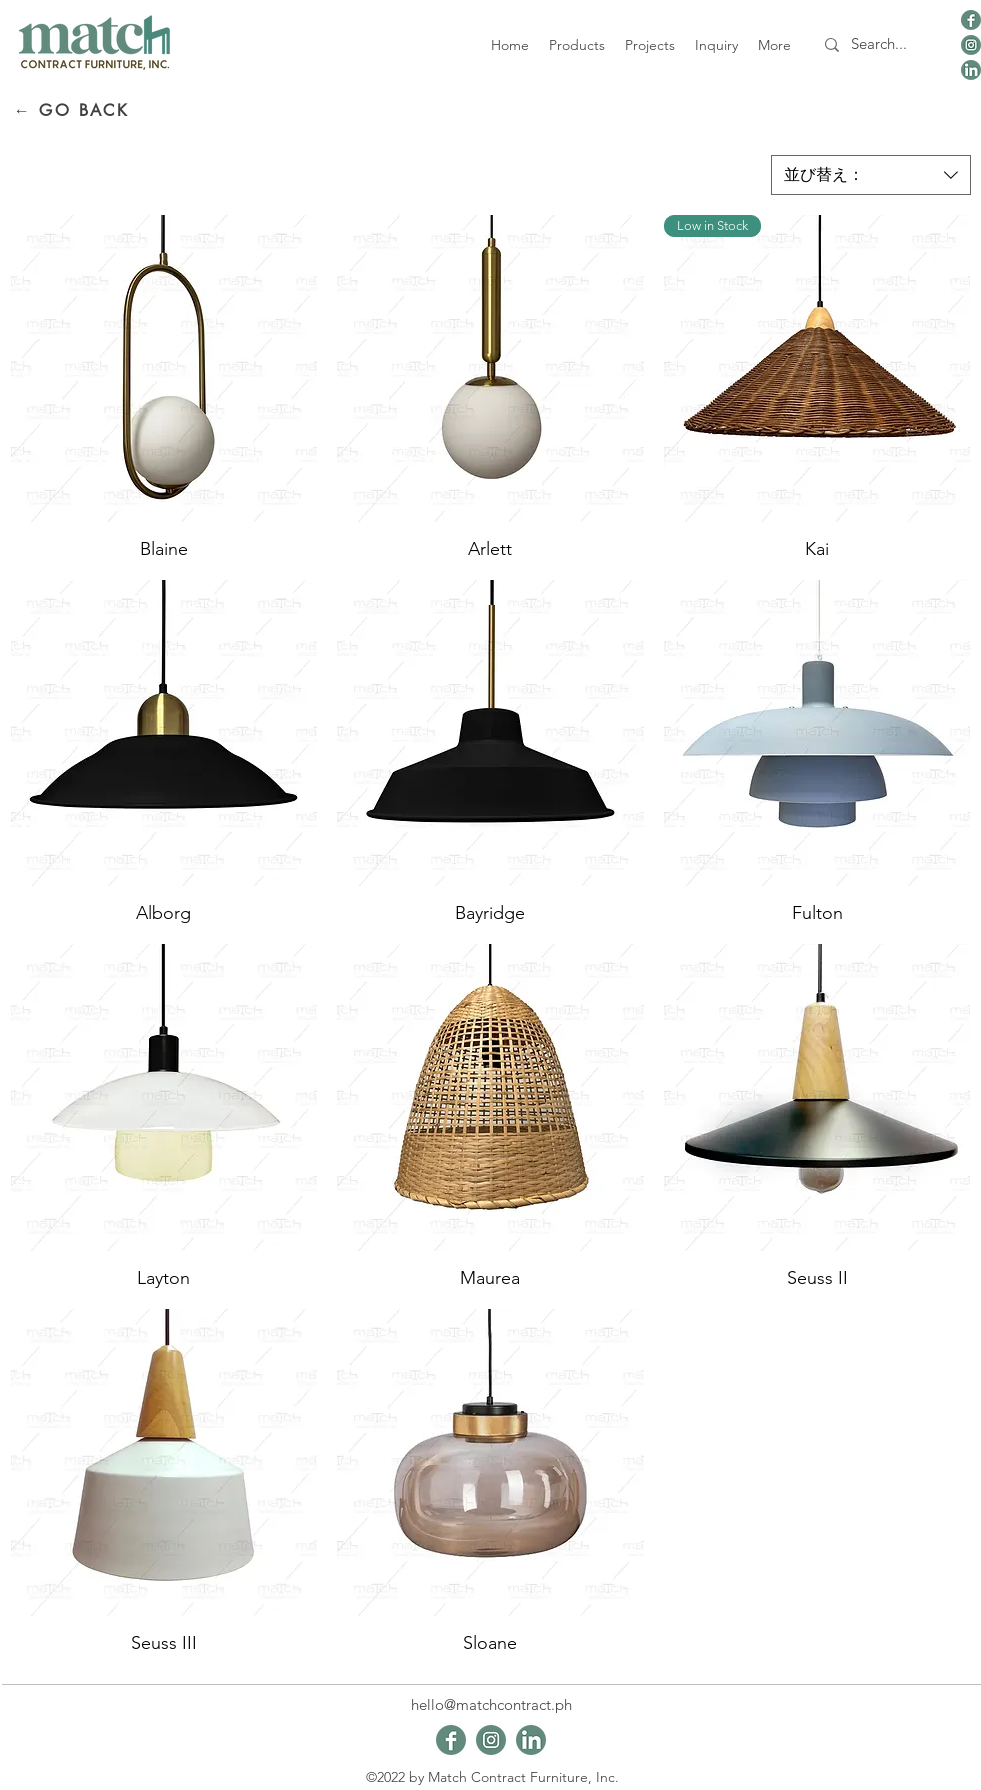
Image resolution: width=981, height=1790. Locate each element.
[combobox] (871, 175)
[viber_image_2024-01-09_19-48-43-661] (971, 70)
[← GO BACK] (72, 110)
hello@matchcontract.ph (491, 1704)
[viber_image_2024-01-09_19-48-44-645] (971, 45)
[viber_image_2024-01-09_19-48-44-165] (971, 20)
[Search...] (879, 44)
